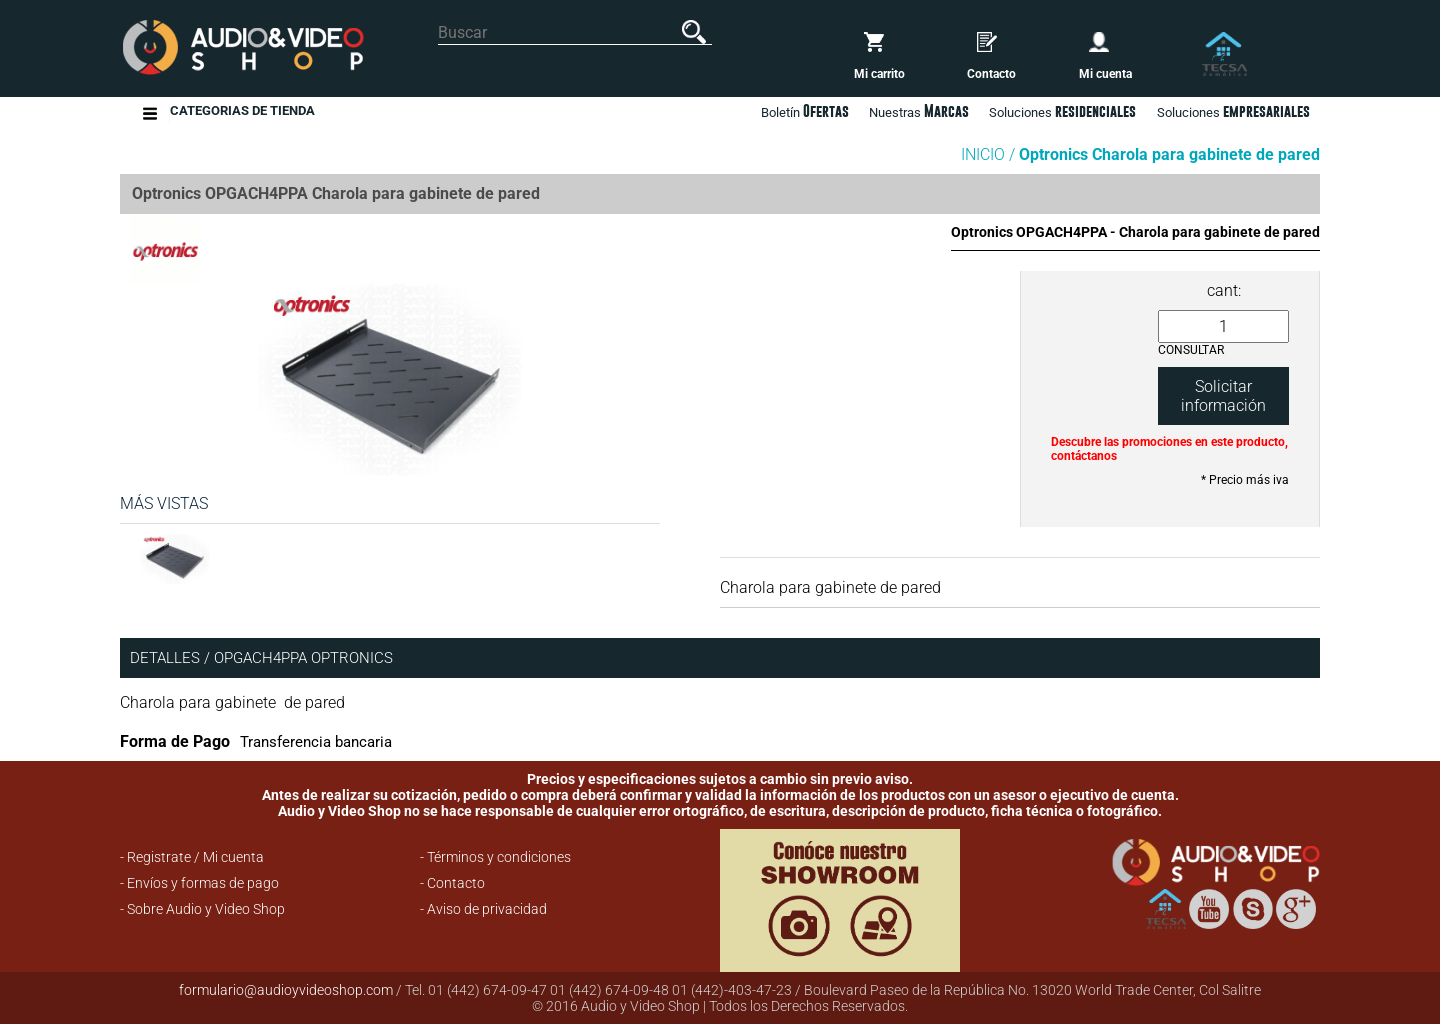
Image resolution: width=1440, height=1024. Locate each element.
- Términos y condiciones (495, 857)
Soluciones (1233, 111)
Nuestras (919, 111)
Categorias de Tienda (242, 113)
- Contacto (452, 883)
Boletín (805, 111)
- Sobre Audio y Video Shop (202, 909)
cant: (1224, 290)
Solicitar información (1223, 396)
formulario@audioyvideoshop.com (286, 990)
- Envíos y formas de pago (199, 883)
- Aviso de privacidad (483, 909)
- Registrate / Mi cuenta (192, 857)
